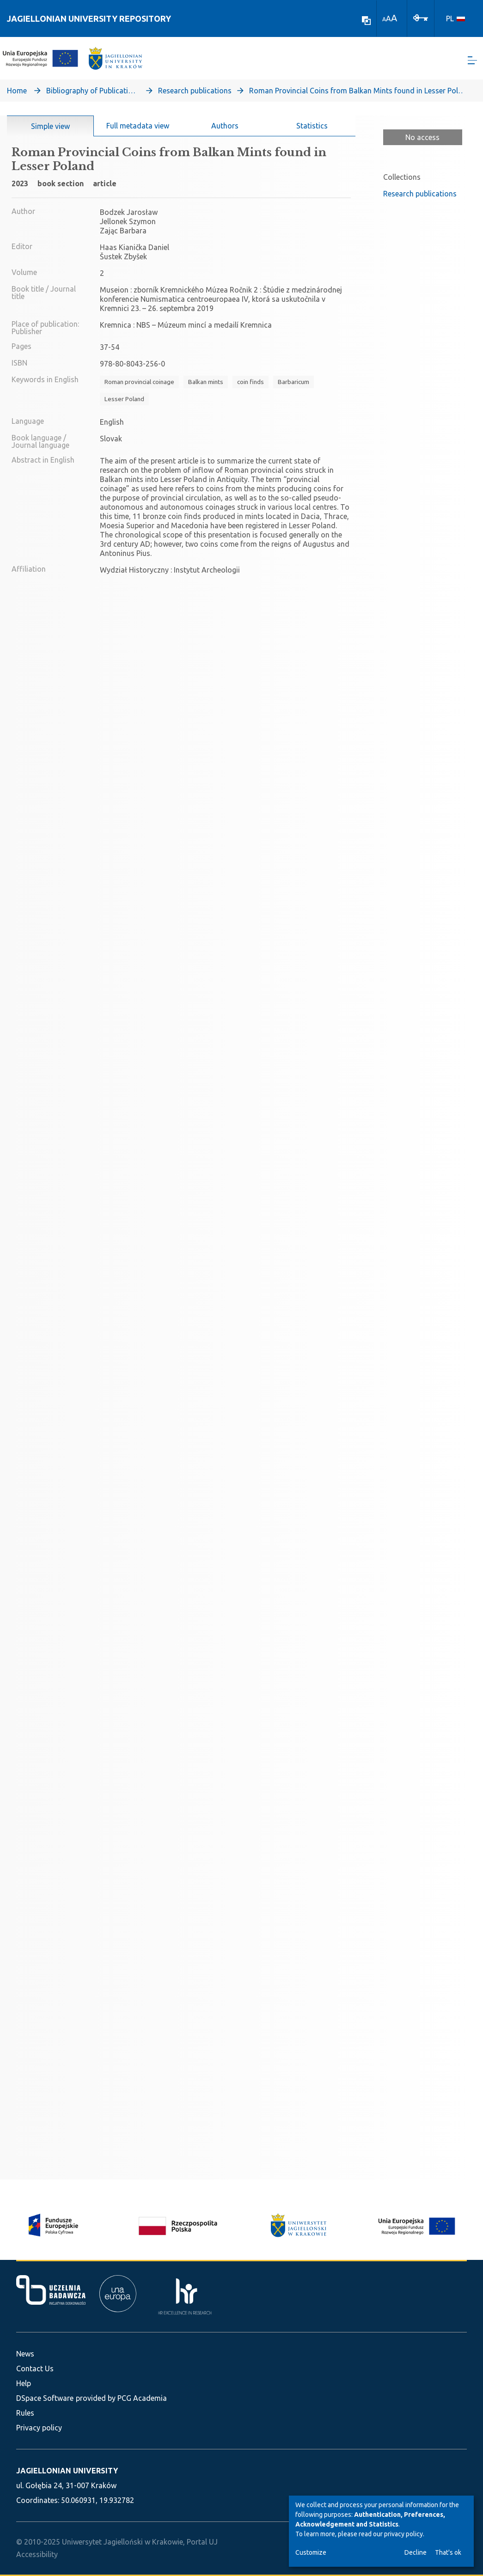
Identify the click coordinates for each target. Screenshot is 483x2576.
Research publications (195, 90)
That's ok (448, 2552)
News (25, 2354)
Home (17, 90)
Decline (415, 2552)
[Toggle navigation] (472, 60)
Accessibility (37, 2554)
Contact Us (35, 2368)
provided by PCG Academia (121, 2398)
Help (23, 2383)
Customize (310, 2552)
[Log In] (420, 17)
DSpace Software (44, 2398)
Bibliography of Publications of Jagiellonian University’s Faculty (92, 90)
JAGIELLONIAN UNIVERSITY (67, 2470)
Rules (25, 2413)
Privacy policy (39, 2427)
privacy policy (403, 2534)
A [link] (384, 19)
